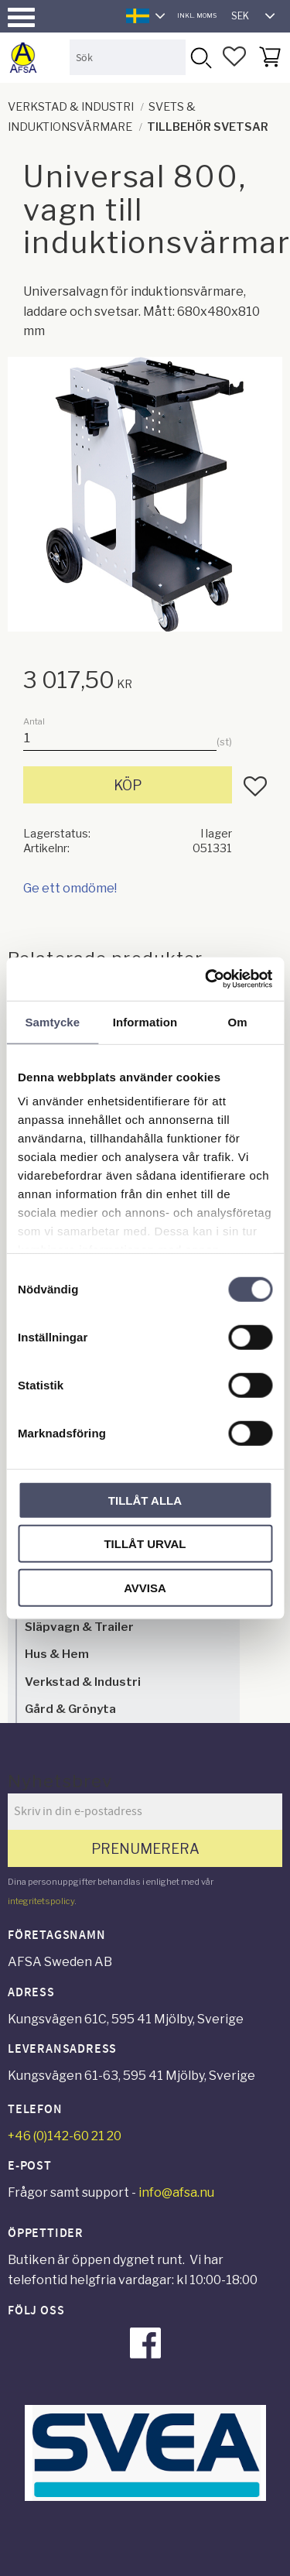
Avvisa (145, 1587)
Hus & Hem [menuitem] (57, 1653)
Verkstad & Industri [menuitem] (83, 1681)
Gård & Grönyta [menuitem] (70, 1708)
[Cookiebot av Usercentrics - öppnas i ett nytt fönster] (206, 979)
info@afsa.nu (176, 2192)
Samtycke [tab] (52, 1021)
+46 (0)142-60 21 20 (64, 2136)
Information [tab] (145, 1021)
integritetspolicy (41, 1901)
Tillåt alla (145, 1499)
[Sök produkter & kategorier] (128, 56)
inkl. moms (197, 15)
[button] (21, 17)
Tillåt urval (145, 1543)
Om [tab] (237, 1021)
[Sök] (200, 56)
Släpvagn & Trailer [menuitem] (79, 1626)
